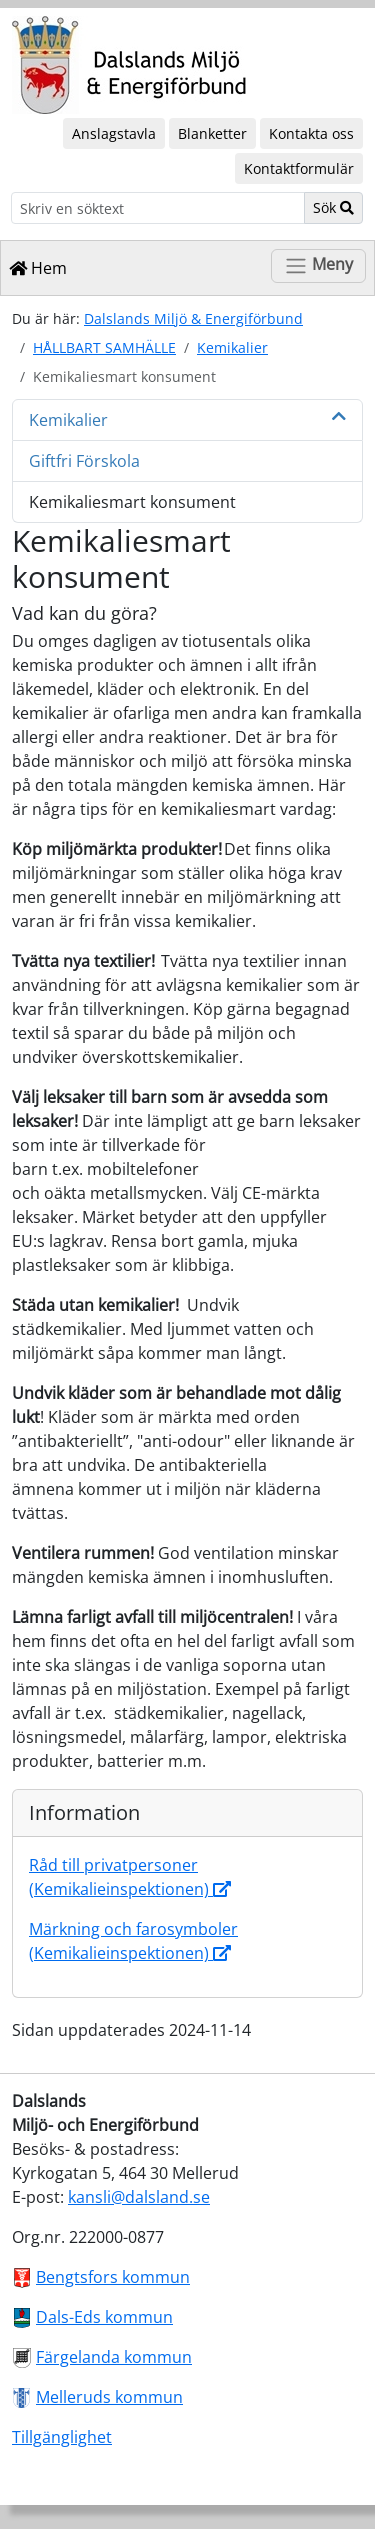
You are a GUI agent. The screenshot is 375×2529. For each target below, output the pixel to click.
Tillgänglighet (62, 2437)
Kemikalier (232, 347)
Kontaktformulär (299, 168)
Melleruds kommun (109, 2397)
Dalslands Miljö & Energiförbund (193, 318)
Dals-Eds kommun (104, 2317)
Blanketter (212, 133)
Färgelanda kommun (114, 2357)
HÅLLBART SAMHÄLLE (104, 347)
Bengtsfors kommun (113, 2277)
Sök (333, 207)
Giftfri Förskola (84, 461)
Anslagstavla (114, 133)
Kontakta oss (311, 133)
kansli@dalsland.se (139, 2197)
